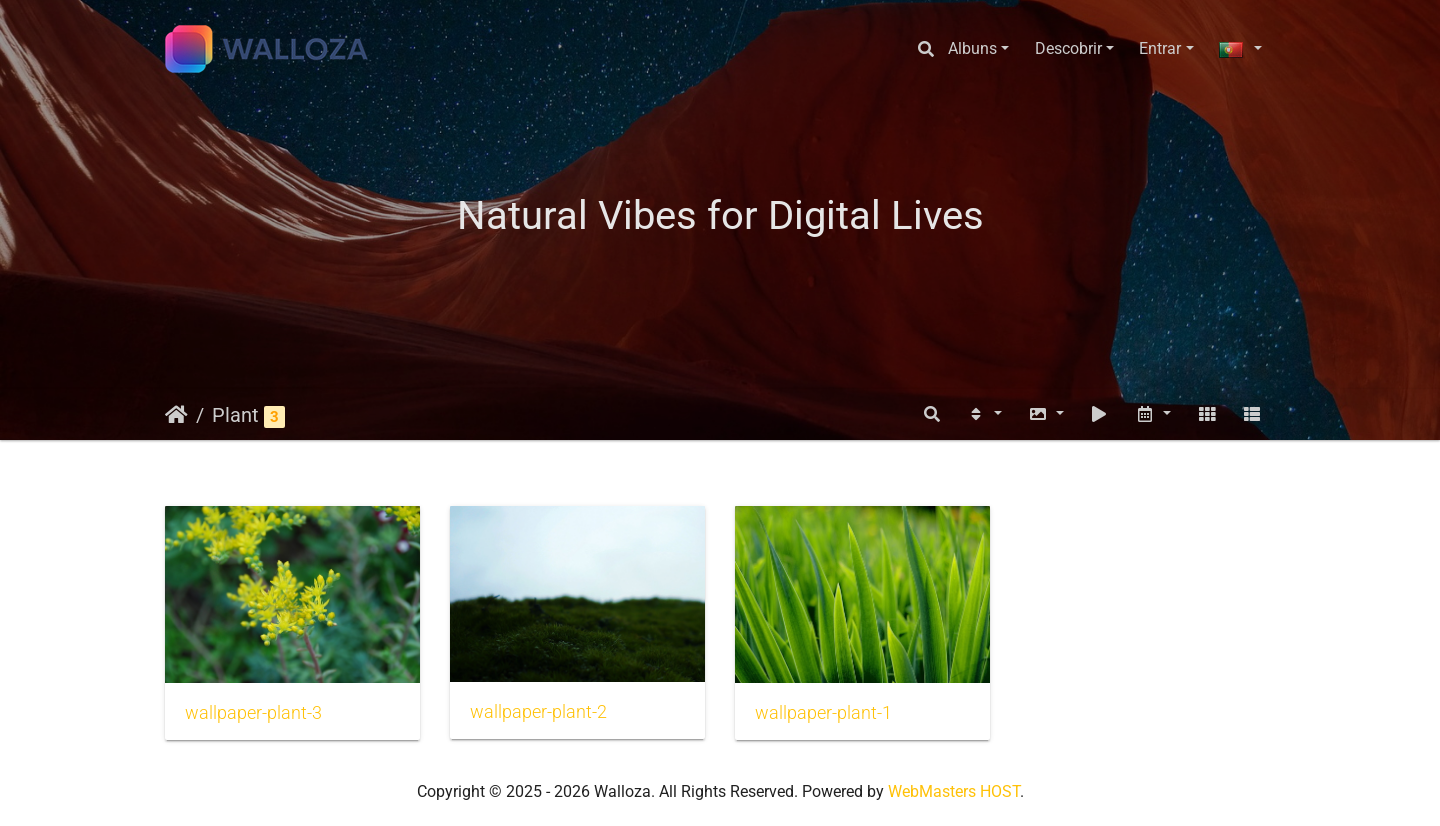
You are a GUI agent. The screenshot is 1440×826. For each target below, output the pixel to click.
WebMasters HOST (954, 791)
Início (176, 415)
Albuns (972, 48)
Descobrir (1068, 48)
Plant (235, 415)
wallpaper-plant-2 (538, 712)
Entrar (1160, 48)
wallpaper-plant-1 (823, 713)
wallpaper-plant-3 (253, 713)
